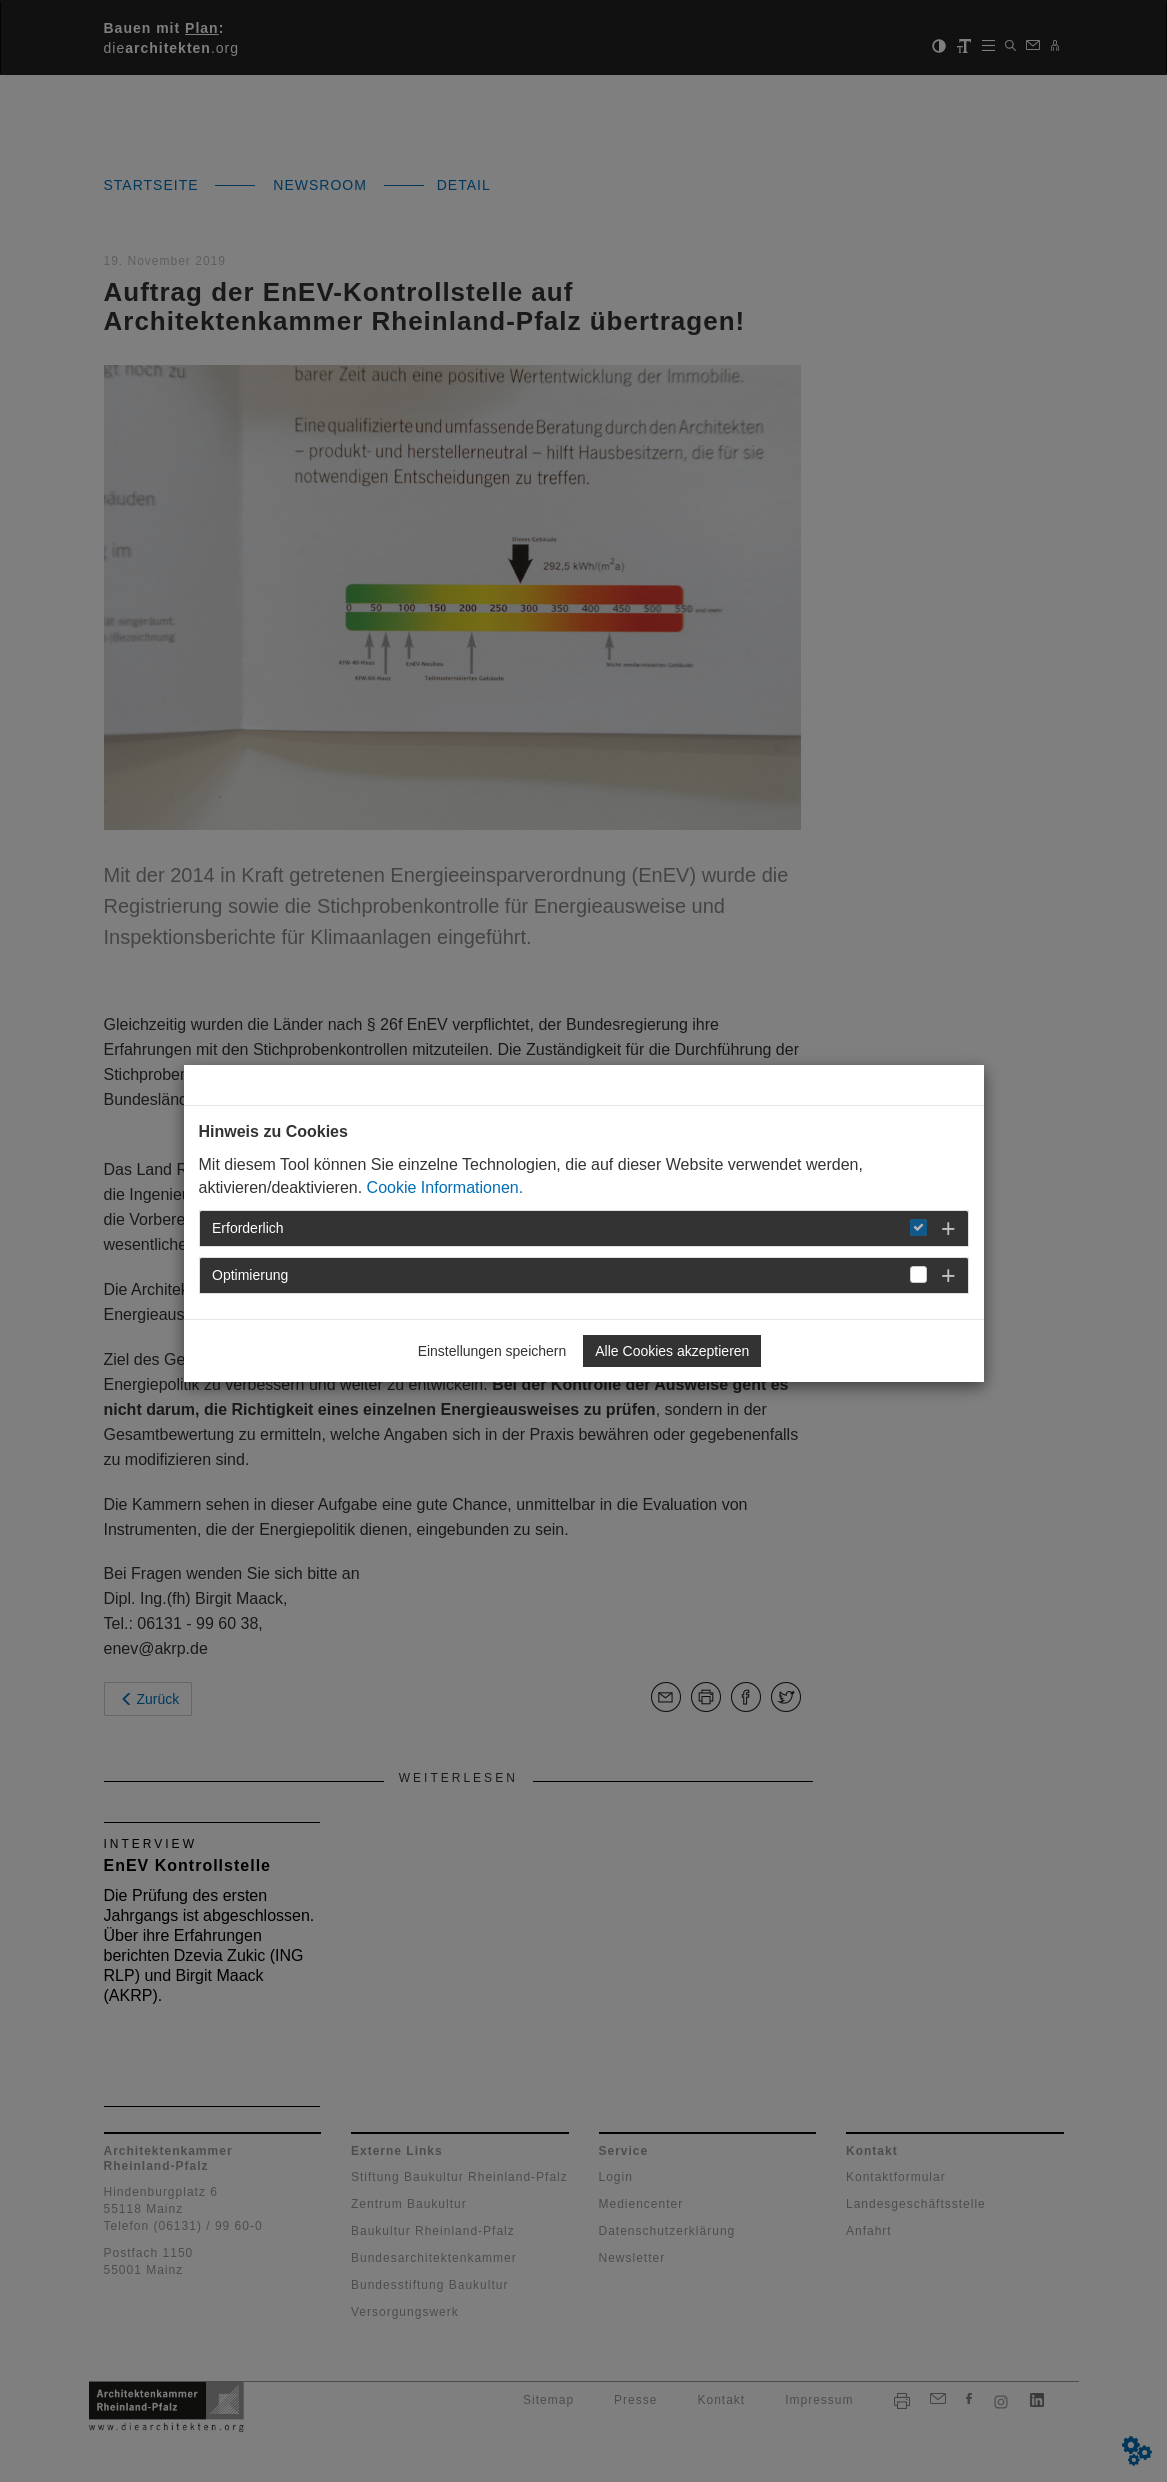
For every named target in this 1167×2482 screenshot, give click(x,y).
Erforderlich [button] (248, 1228)
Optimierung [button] (250, 1275)
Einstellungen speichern (492, 1351)
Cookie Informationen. (445, 1187)
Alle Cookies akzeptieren (672, 1351)
